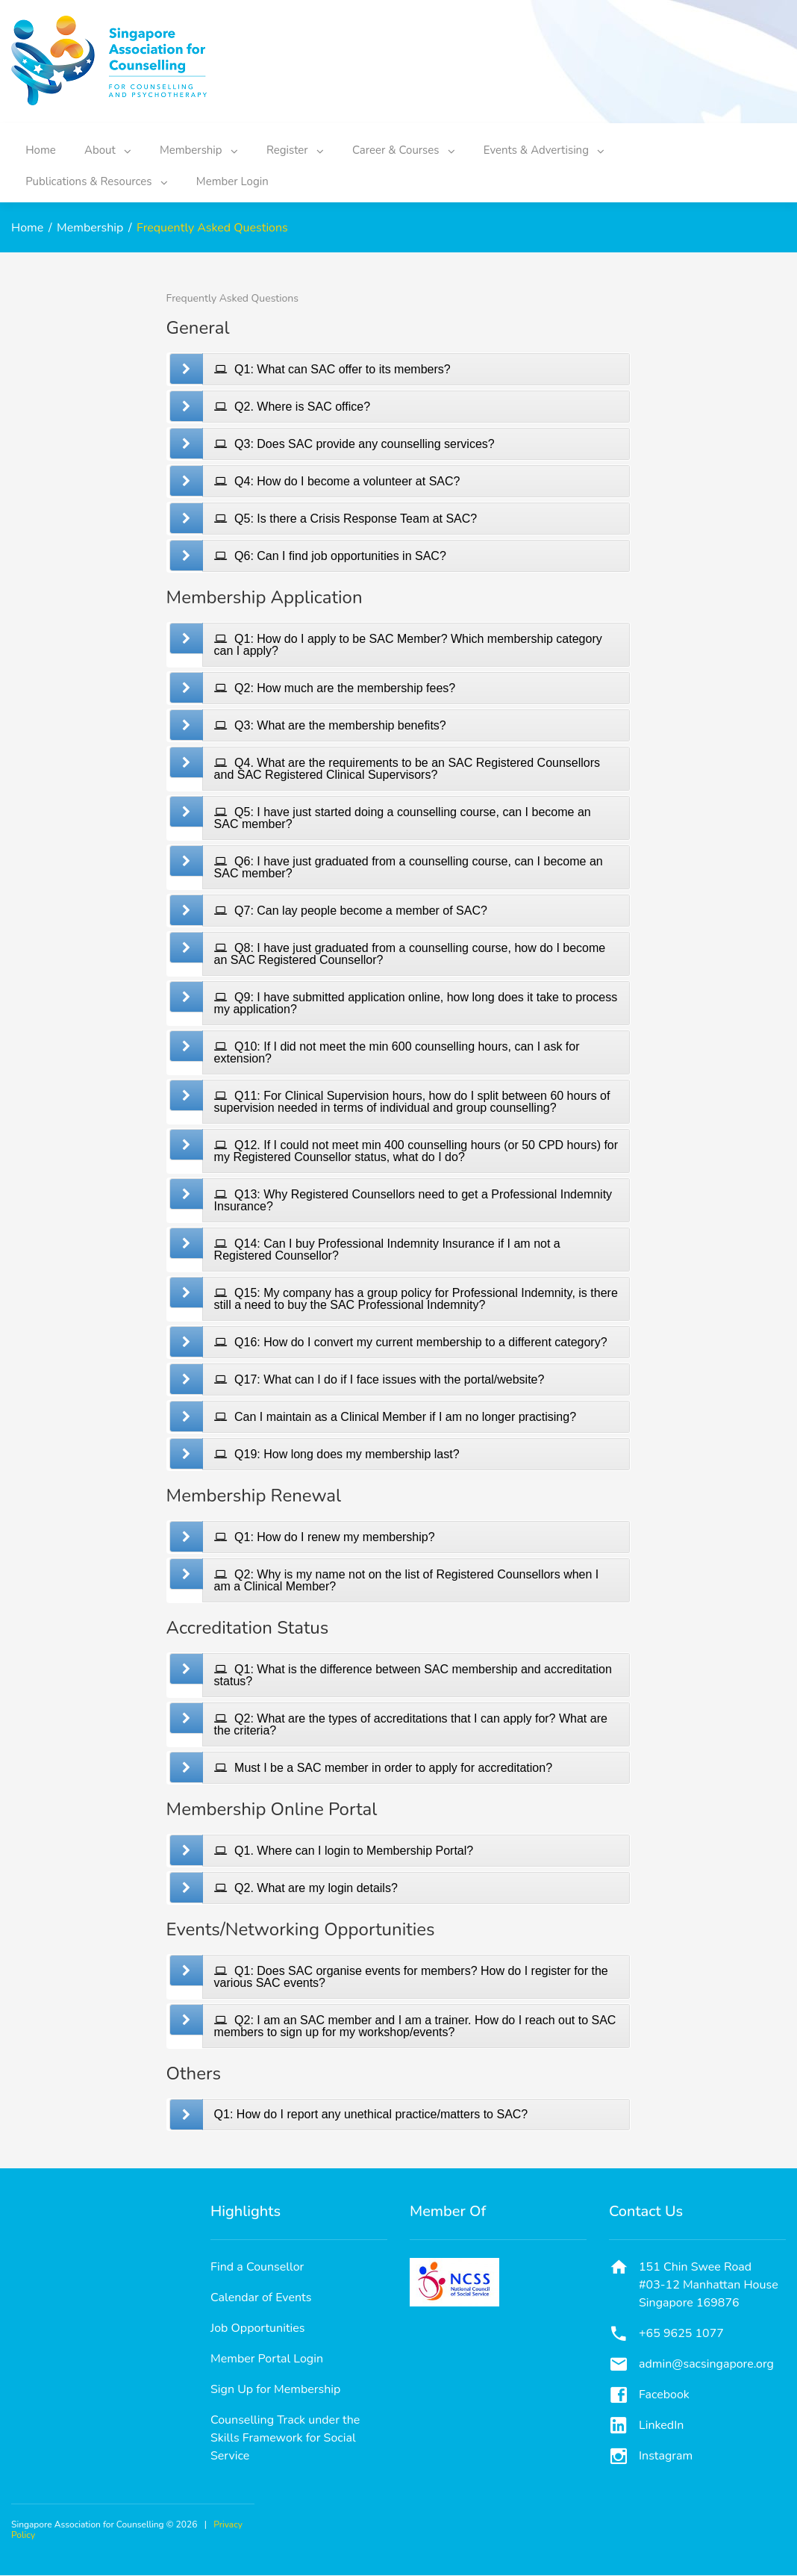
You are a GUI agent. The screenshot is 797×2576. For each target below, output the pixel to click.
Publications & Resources (100, 179)
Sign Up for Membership (275, 2390)
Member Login (243, 179)
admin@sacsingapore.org (706, 2364)
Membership (217, 147)
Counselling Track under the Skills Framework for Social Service (285, 2438)
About (119, 147)
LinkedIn (661, 2426)
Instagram (666, 2456)
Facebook (664, 2395)
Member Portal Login (266, 2359)
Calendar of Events (260, 2298)
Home (44, 147)
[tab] (416, 370)
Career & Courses (436, 147)
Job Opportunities (257, 2329)
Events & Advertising (583, 147)
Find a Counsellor (257, 2267)
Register (320, 147)
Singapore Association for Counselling (87, 2525)
